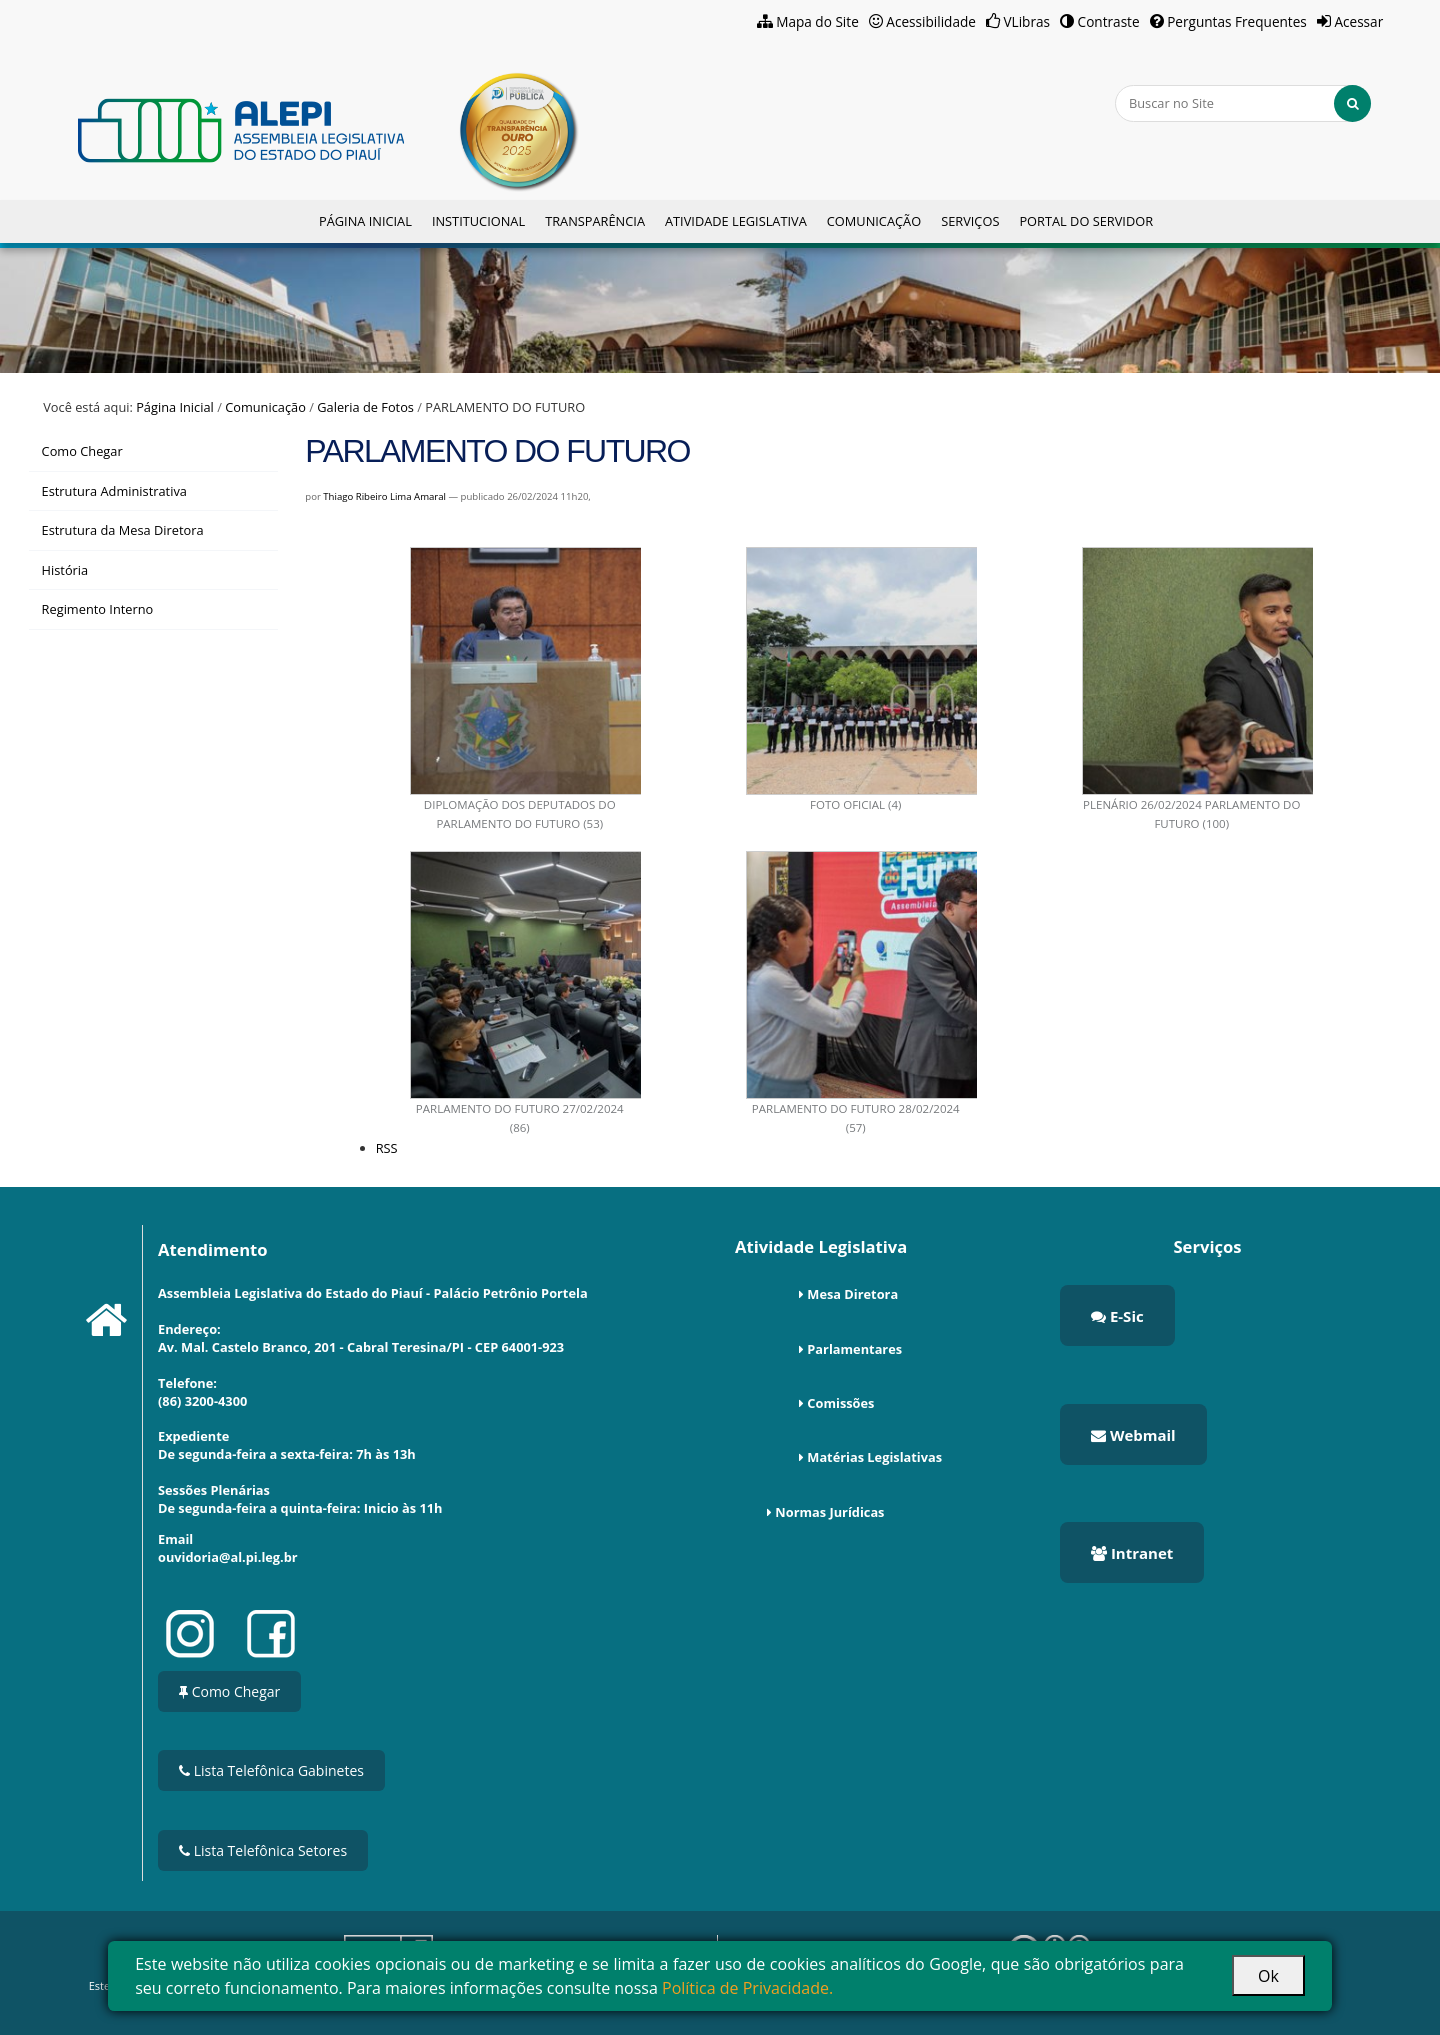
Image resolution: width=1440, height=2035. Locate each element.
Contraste (1109, 21)
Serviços (970, 221)
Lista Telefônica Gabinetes (271, 1770)
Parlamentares (854, 1349)
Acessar (1358, 21)
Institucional (478, 221)
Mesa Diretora (852, 1294)
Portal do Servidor (1086, 221)
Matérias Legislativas (874, 1457)
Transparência (595, 221)
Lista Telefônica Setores (263, 1850)
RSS (387, 1148)
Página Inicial (365, 221)
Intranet (1132, 1553)
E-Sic (1117, 1316)
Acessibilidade (931, 21)
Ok (1268, 1976)
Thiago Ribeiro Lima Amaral (384, 496)
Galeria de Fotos (365, 407)
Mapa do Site (817, 21)
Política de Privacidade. (747, 1988)
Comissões (840, 1403)
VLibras (1026, 21)
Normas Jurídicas (829, 1512)
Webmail (1133, 1435)
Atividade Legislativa (736, 221)
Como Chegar (229, 1691)
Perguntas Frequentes (1237, 21)
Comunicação (874, 221)
